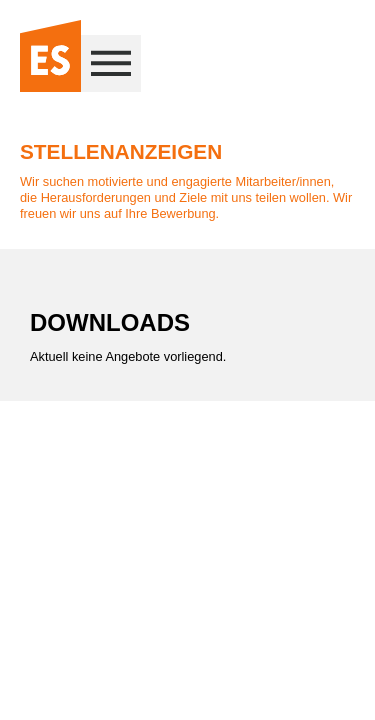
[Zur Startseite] (50, 57)
